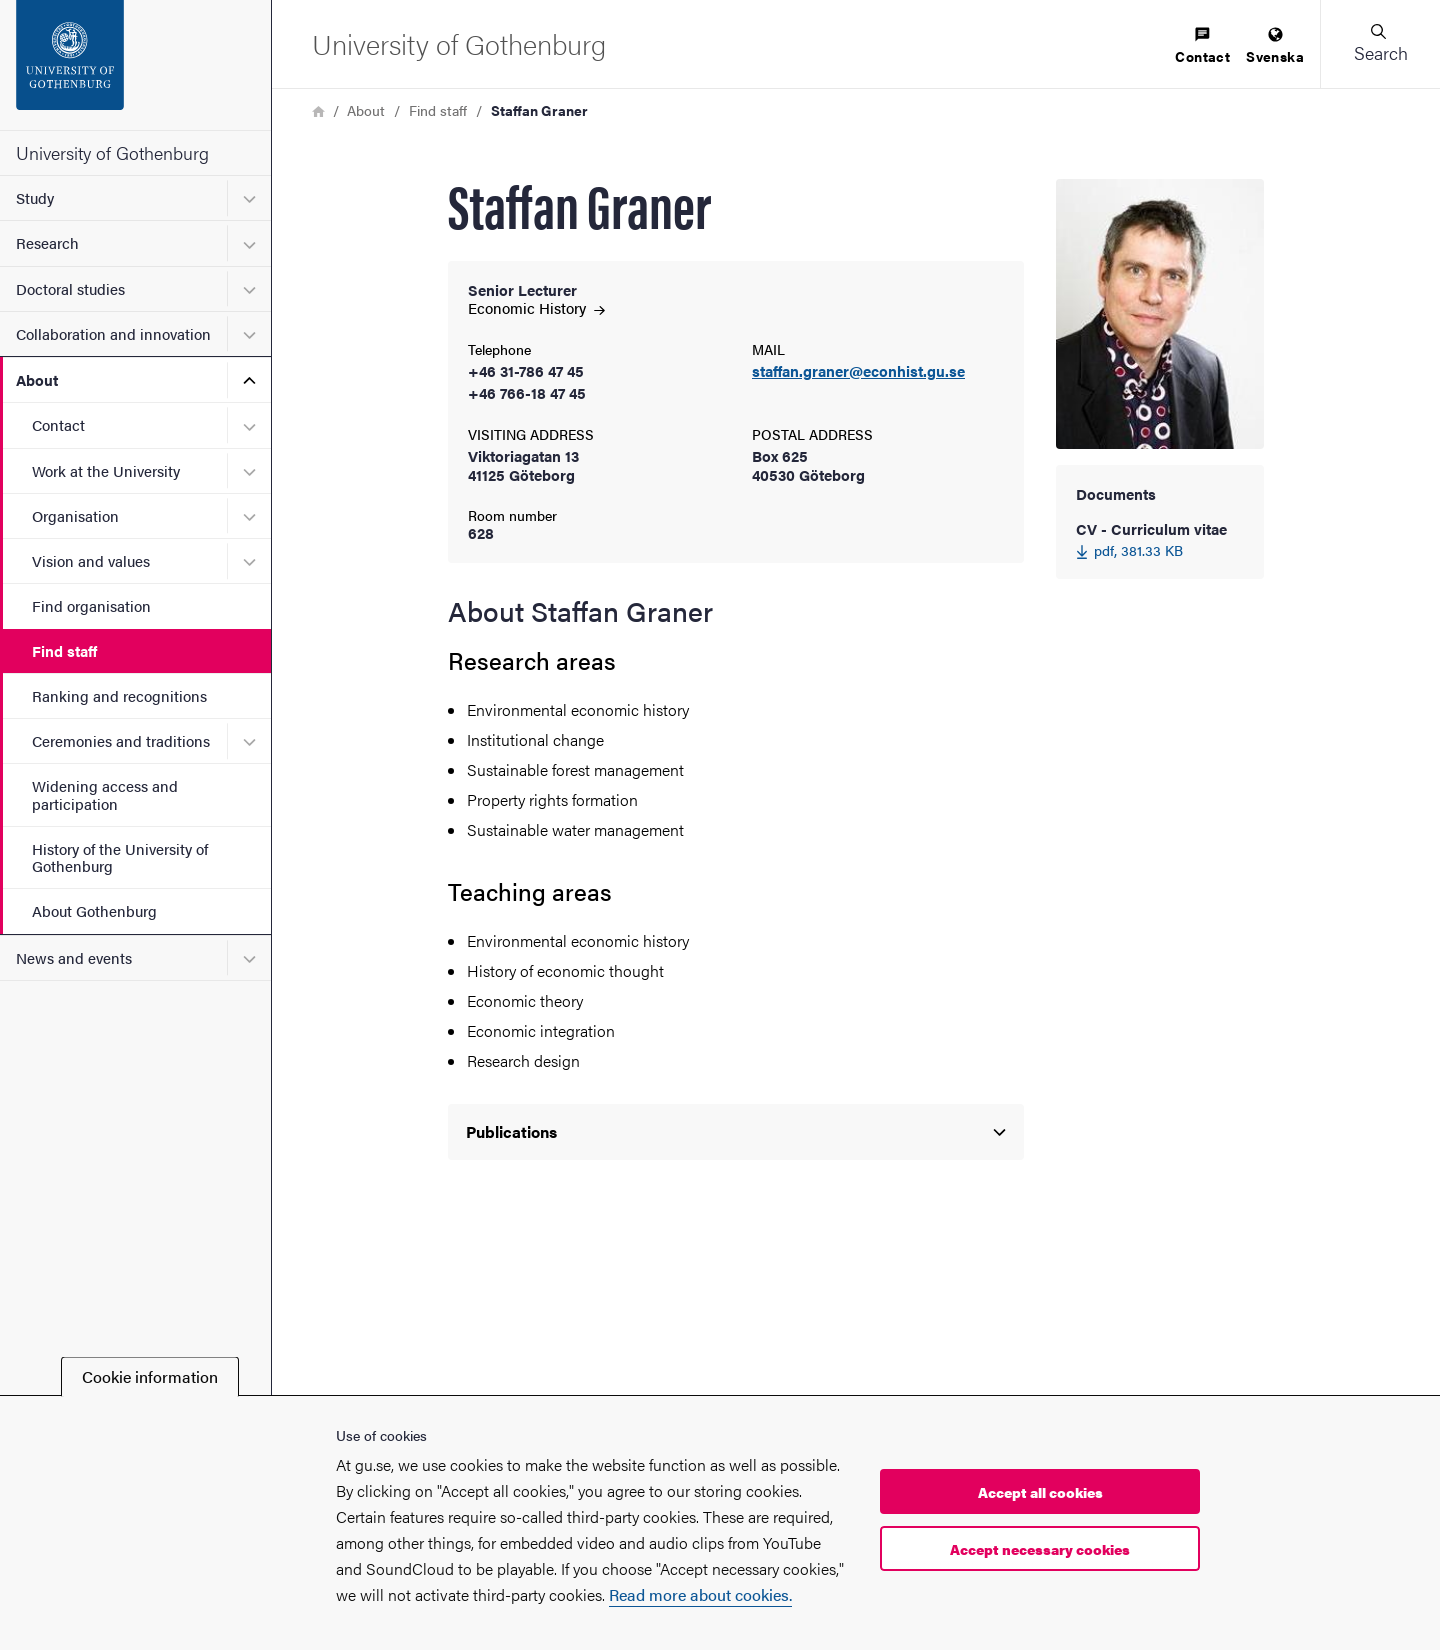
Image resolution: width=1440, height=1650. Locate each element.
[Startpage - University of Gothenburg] (135, 65)
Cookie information (150, 1376)
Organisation (75, 515)
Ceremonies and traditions (121, 740)
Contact (58, 424)
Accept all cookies (1040, 1492)
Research (47, 242)
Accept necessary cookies (1040, 1549)
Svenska (1275, 46)
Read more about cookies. (700, 1594)
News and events (74, 957)
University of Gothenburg (112, 152)
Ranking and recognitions (119, 695)
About (37, 379)
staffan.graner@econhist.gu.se (858, 371)
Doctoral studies (70, 288)
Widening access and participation (105, 794)
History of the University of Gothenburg (120, 857)
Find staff (64, 650)
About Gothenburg (94, 910)
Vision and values (91, 560)
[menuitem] (1202, 46)
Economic (536, 307)
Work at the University (106, 470)
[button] (1380, 44)
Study (35, 197)
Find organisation (91, 605)
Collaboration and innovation (113, 333)
